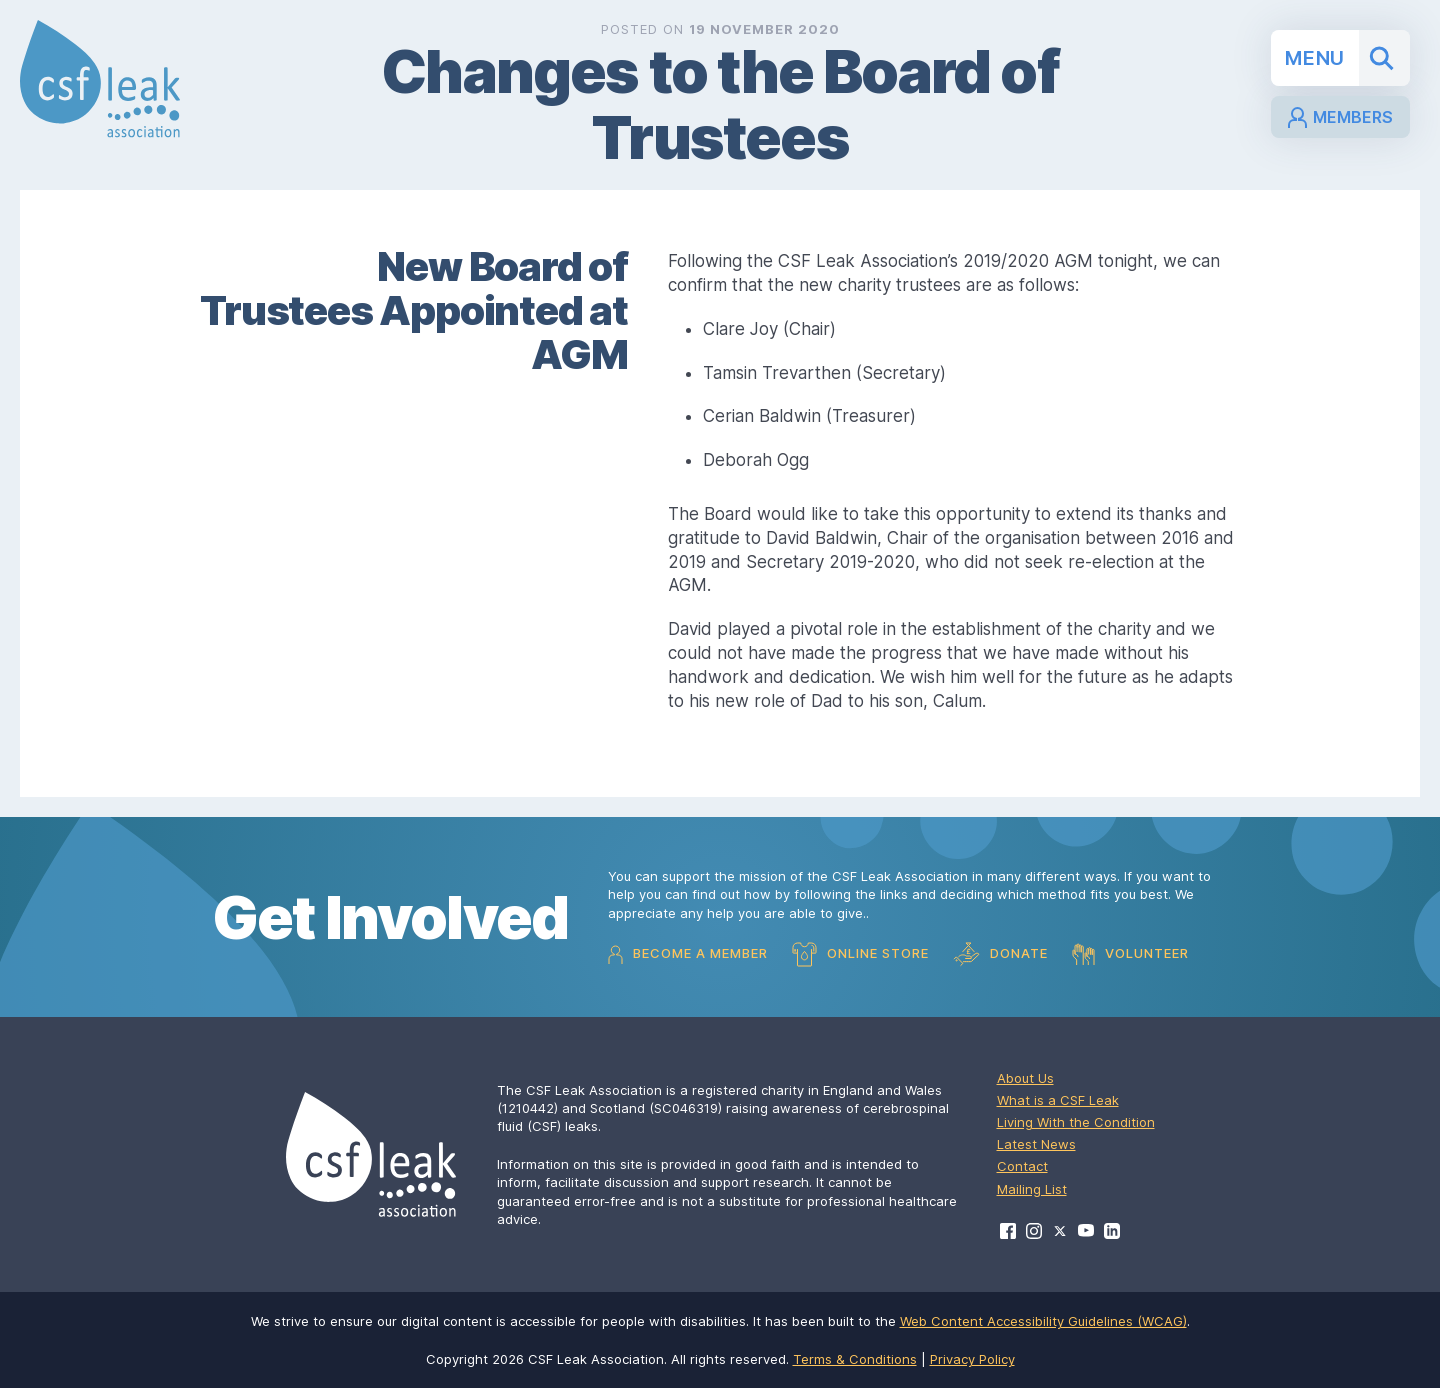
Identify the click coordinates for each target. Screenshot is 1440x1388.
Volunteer (1130, 954)
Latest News (1036, 1144)
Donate (1000, 954)
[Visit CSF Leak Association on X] (1060, 1231)
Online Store (860, 954)
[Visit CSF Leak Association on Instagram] (1034, 1231)
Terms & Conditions (855, 1359)
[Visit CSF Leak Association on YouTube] (1086, 1230)
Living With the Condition (1076, 1122)
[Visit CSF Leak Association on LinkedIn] (1112, 1231)
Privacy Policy (972, 1359)
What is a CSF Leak (1058, 1100)
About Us (1025, 1078)
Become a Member (688, 954)
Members (1340, 117)
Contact (1022, 1166)
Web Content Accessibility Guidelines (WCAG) (1043, 1321)
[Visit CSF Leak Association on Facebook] (1008, 1231)
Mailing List (1032, 1189)
